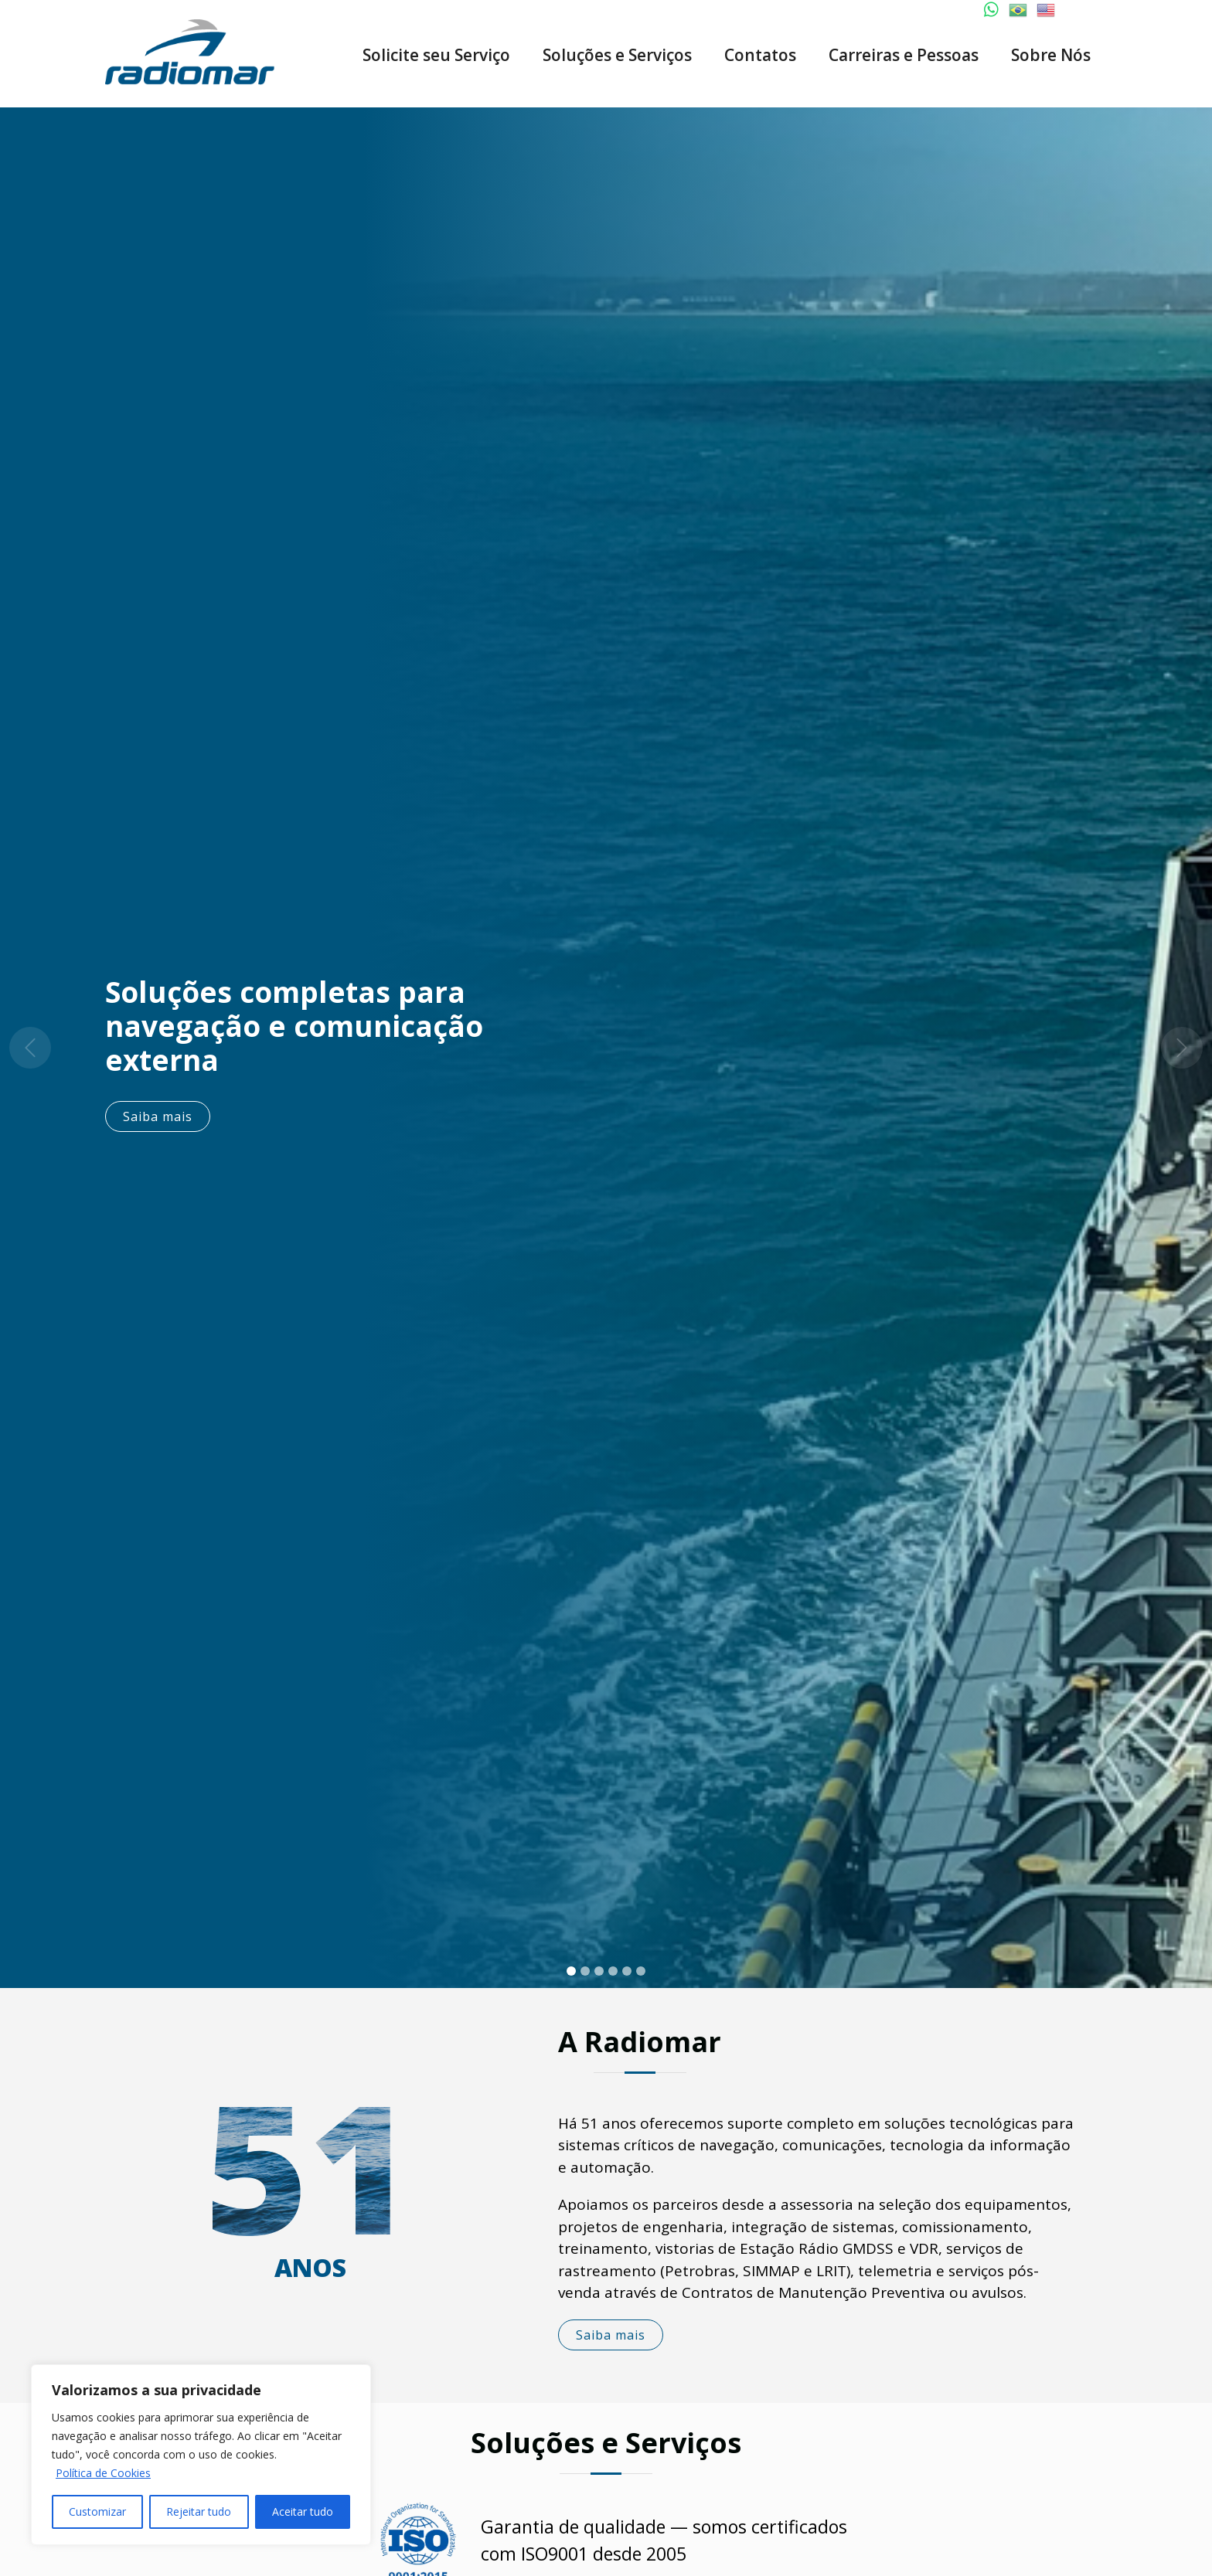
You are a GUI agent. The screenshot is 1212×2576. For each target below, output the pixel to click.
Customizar (97, 2511)
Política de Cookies (103, 2473)
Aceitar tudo (302, 2511)
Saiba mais (164, 1116)
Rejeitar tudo (198, 2511)
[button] (30, 1047)
